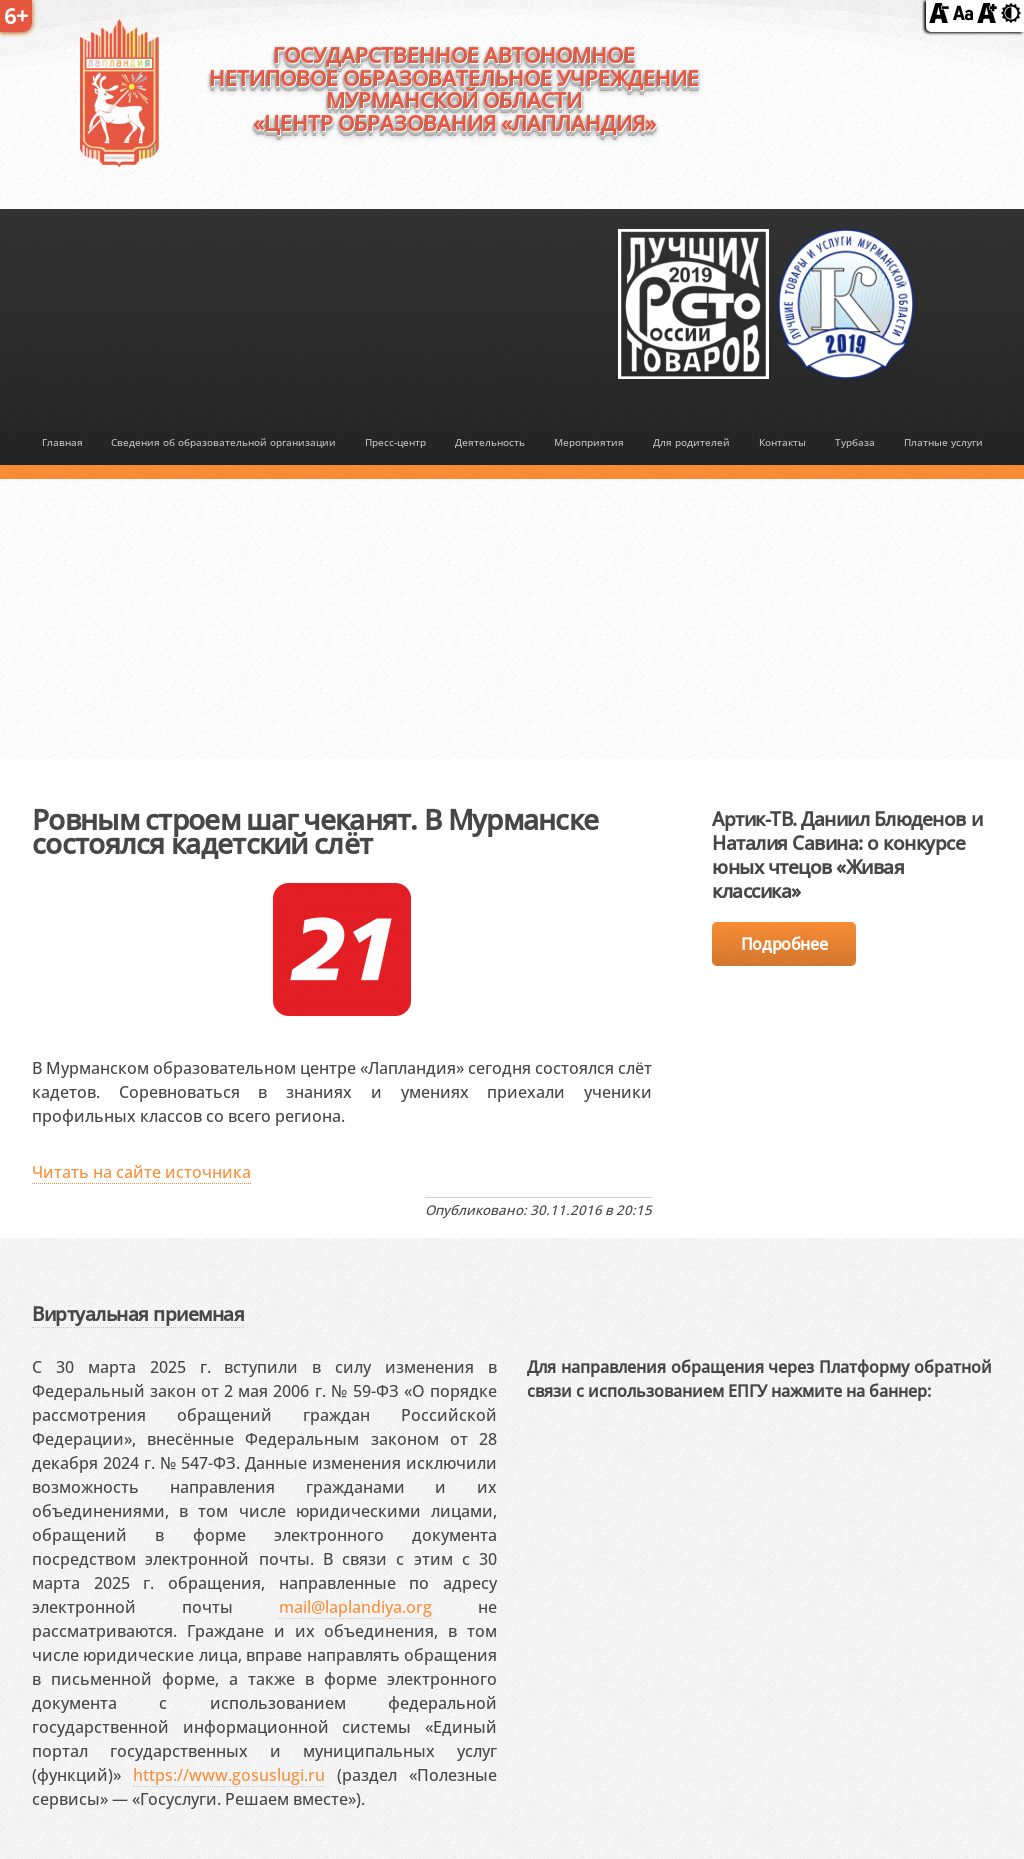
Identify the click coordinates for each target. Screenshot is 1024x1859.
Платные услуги (943, 442)
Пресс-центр (395, 442)
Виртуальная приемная (138, 1313)
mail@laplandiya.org (355, 1607)
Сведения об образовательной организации (223, 442)
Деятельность (490, 442)
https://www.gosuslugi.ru (229, 1775)
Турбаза (855, 442)
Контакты (782, 442)
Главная (62, 442)
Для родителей (691, 442)
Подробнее (784, 944)
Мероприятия (589, 442)
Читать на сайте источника (141, 1172)
